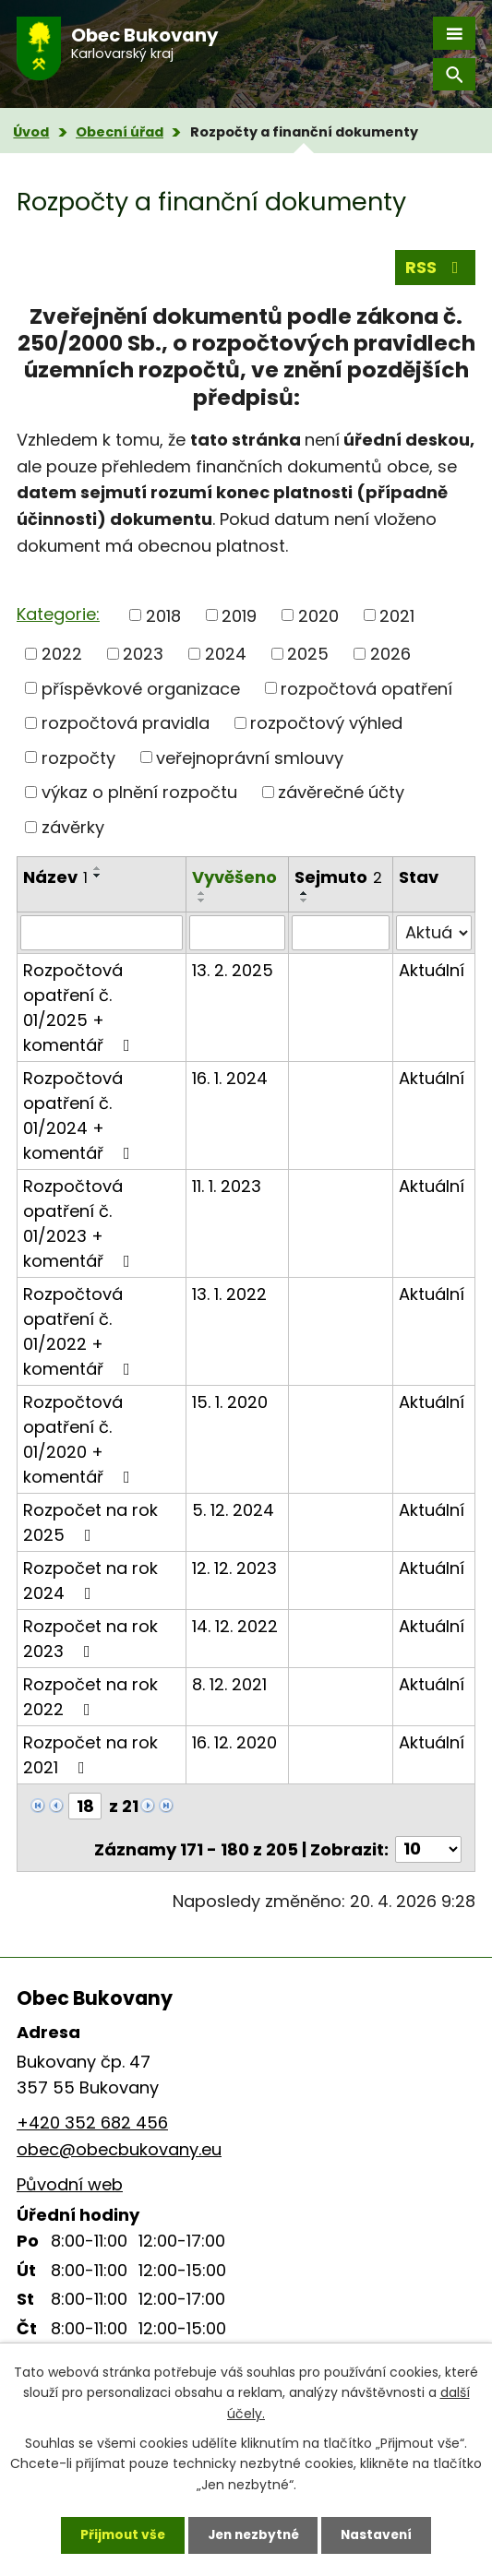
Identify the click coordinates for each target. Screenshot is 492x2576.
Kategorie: (58, 614)
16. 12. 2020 (234, 1742)
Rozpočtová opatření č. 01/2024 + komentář (80, 1115)
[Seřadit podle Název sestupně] (98, 875)
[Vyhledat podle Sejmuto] (341, 932)
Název (55, 876)
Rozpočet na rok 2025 (90, 1522)
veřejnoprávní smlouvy (249, 757)
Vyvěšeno (234, 876)
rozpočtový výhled (326, 722)
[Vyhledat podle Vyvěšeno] (237, 932)
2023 (143, 653)
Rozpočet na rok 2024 (90, 1580)
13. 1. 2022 (229, 1294)
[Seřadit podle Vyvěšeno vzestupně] (202, 893)
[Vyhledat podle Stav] (434, 932)
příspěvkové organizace (141, 687)
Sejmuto (338, 876)
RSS (435, 267)
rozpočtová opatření (366, 687)
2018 (163, 614)
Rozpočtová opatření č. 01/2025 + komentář (80, 1007)
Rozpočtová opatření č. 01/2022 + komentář (80, 1331)
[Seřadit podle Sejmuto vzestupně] (304, 893)
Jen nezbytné (253, 2534)
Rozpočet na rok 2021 (90, 1755)
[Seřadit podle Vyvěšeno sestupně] (202, 900)
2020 (318, 614)
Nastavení (381, 2534)
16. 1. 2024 (230, 1078)
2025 (308, 653)
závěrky (73, 827)
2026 (390, 653)
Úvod (31, 132)
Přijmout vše (118, 2534)
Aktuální (431, 970)
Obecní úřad (119, 132)
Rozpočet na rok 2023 (90, 1639)
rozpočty (78, 757)
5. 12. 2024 (233, 1509)
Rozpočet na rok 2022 (90, 1697)
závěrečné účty (341, 792)
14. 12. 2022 (235, 1626)
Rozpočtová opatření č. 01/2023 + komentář (80, 1223)
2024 (225, 653)
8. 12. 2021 (229, 1684)
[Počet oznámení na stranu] (428, 1849)
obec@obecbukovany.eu (119, 2149)
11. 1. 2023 (226, 1186)
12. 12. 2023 (234, 1568)
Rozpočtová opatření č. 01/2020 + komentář (80, 1439)
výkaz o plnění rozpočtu (139, 792)
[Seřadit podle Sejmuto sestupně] (304, 900)
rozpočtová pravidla (126, 722)
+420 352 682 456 (92, 2122)
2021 (396, 614)
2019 (239, 614)
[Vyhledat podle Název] (101, 932)
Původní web (70, 2184)
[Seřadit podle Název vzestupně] (98, 868)
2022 (62, 653)
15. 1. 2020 (230, 1401)
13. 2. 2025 (232, 970)
